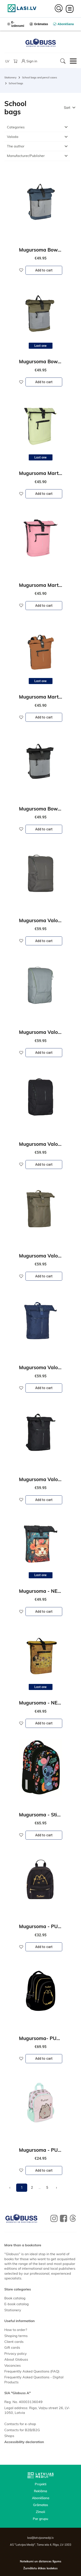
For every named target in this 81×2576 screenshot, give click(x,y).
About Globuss (16, 2359)
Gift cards (12, 2347)
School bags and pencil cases (39, 77)
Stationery (10, 77)
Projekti (40, 2484)
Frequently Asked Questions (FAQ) (31, 2371)
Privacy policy (15, 2353)
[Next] (56, 2188)
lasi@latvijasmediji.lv (40, 2537)
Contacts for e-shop (20, 2424)
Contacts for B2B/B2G (22, 2430)
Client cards (14, 2341)
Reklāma (40, 2491)
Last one (40, 346)
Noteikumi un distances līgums (40, 2561)
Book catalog (14, 2298)
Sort (67, 108)
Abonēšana (40, 2498)
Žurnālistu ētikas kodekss (40, 2568)
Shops (9, 2436)
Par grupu (40, 2519)
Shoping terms (16, 2336)
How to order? (15, 2329)
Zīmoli (40, 2512)
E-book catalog (16, 2304)
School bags (16, 83)
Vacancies (12, 2365)
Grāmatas (40, 2505)
